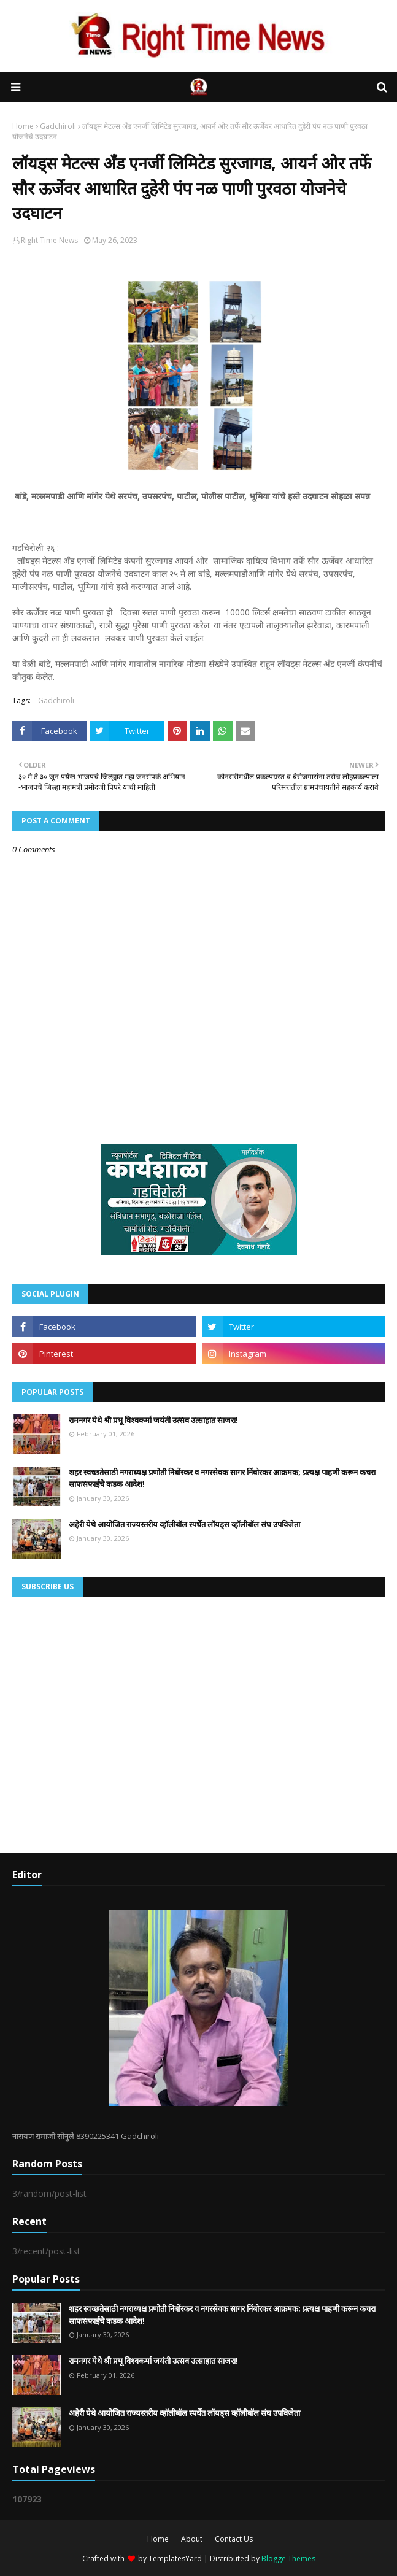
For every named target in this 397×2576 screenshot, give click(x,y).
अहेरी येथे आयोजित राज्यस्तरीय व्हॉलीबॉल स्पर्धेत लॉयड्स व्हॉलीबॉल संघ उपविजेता (184, 1524)
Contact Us (234, 2539)
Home (23, 126)
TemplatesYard (175, 2558)
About (191, 2539)
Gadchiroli (58, 126)
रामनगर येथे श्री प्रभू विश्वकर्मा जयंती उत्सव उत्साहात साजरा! (153, 1419)
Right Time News (49, 240)
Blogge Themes (288, 2558)
